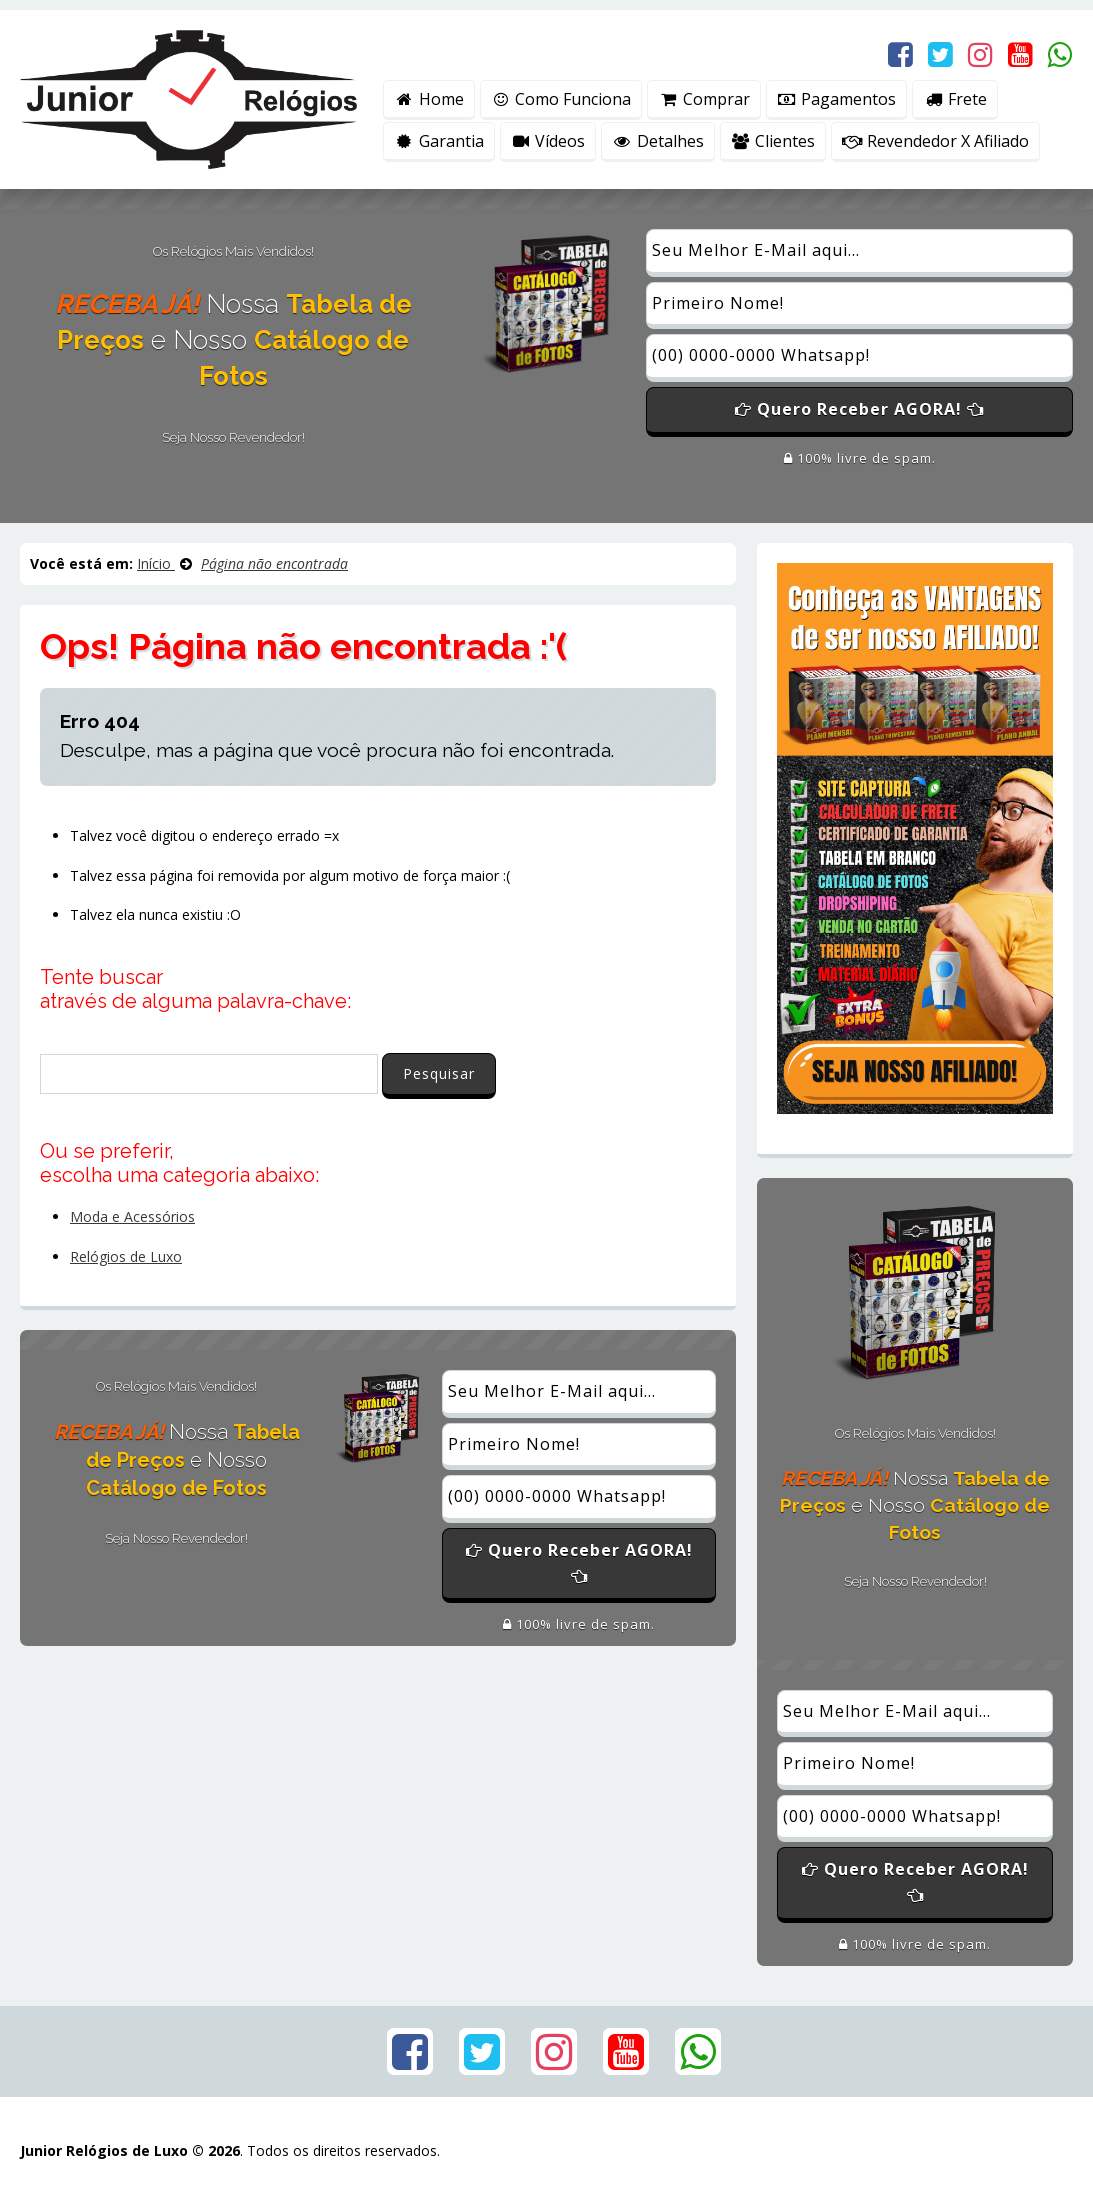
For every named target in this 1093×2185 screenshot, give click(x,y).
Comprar (704, 99)
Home (429, 99)
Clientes (773, 141)
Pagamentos (837, 99)
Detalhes (658, 141)
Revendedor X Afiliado (935, 141)
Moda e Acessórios (132, 1216)
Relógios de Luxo (126, 1256)
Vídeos (548, 141)
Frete (955, 99)
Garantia (439, 141)
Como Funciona (561, 99)
